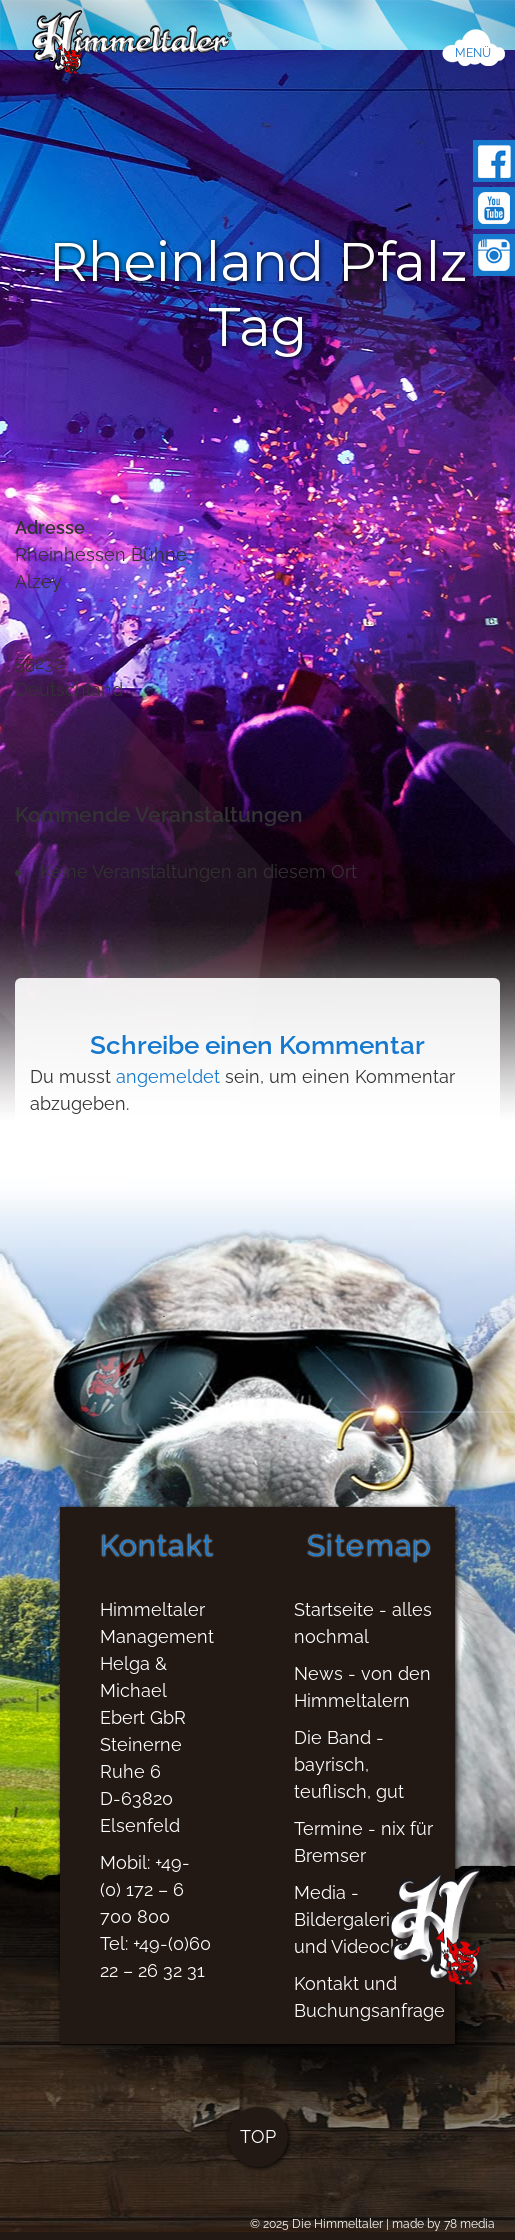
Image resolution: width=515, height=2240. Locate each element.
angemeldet (168, 1076)
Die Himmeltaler (337, 2224)
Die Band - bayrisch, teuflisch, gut (349, 1777)
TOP (258, 2149)
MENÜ (473, 53)
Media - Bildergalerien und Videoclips (356, 1932)
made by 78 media (443, 2224)
